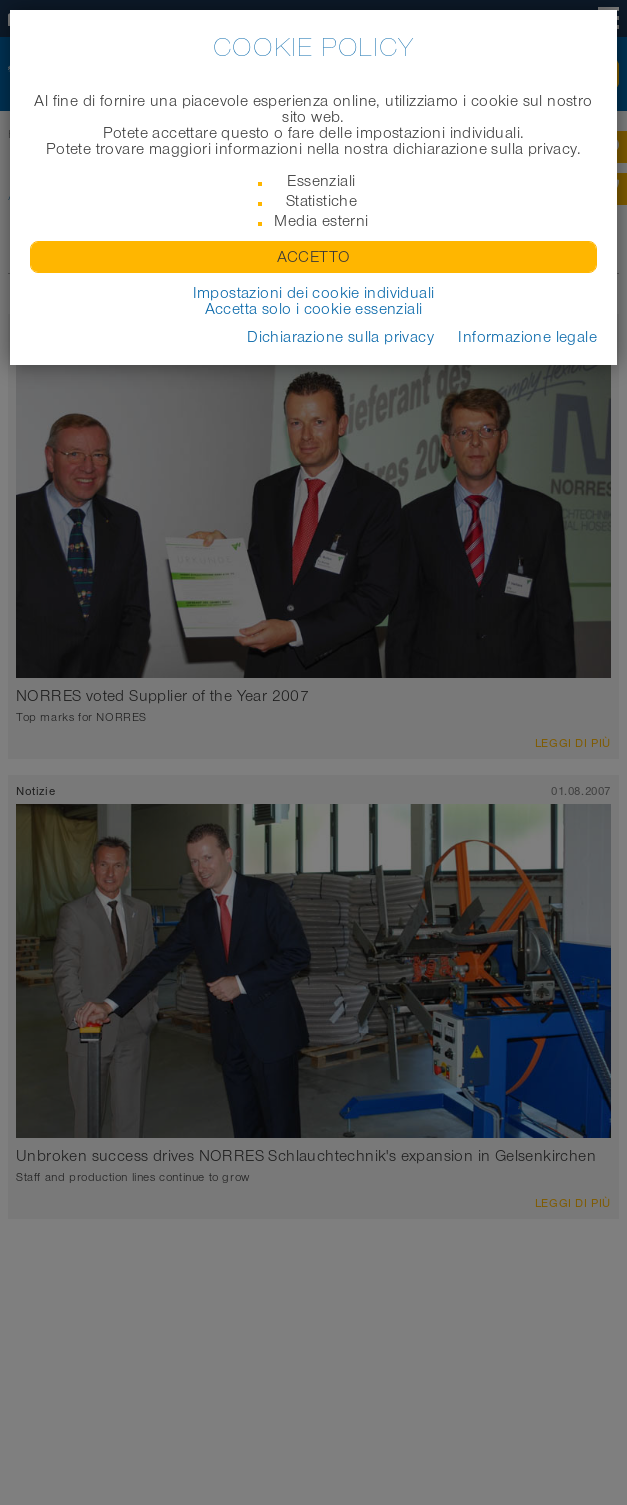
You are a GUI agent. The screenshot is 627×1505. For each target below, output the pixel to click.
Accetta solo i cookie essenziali (314, 309)
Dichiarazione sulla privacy (340, 337)
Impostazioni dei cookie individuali (314, 293)
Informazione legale (527, 337)
